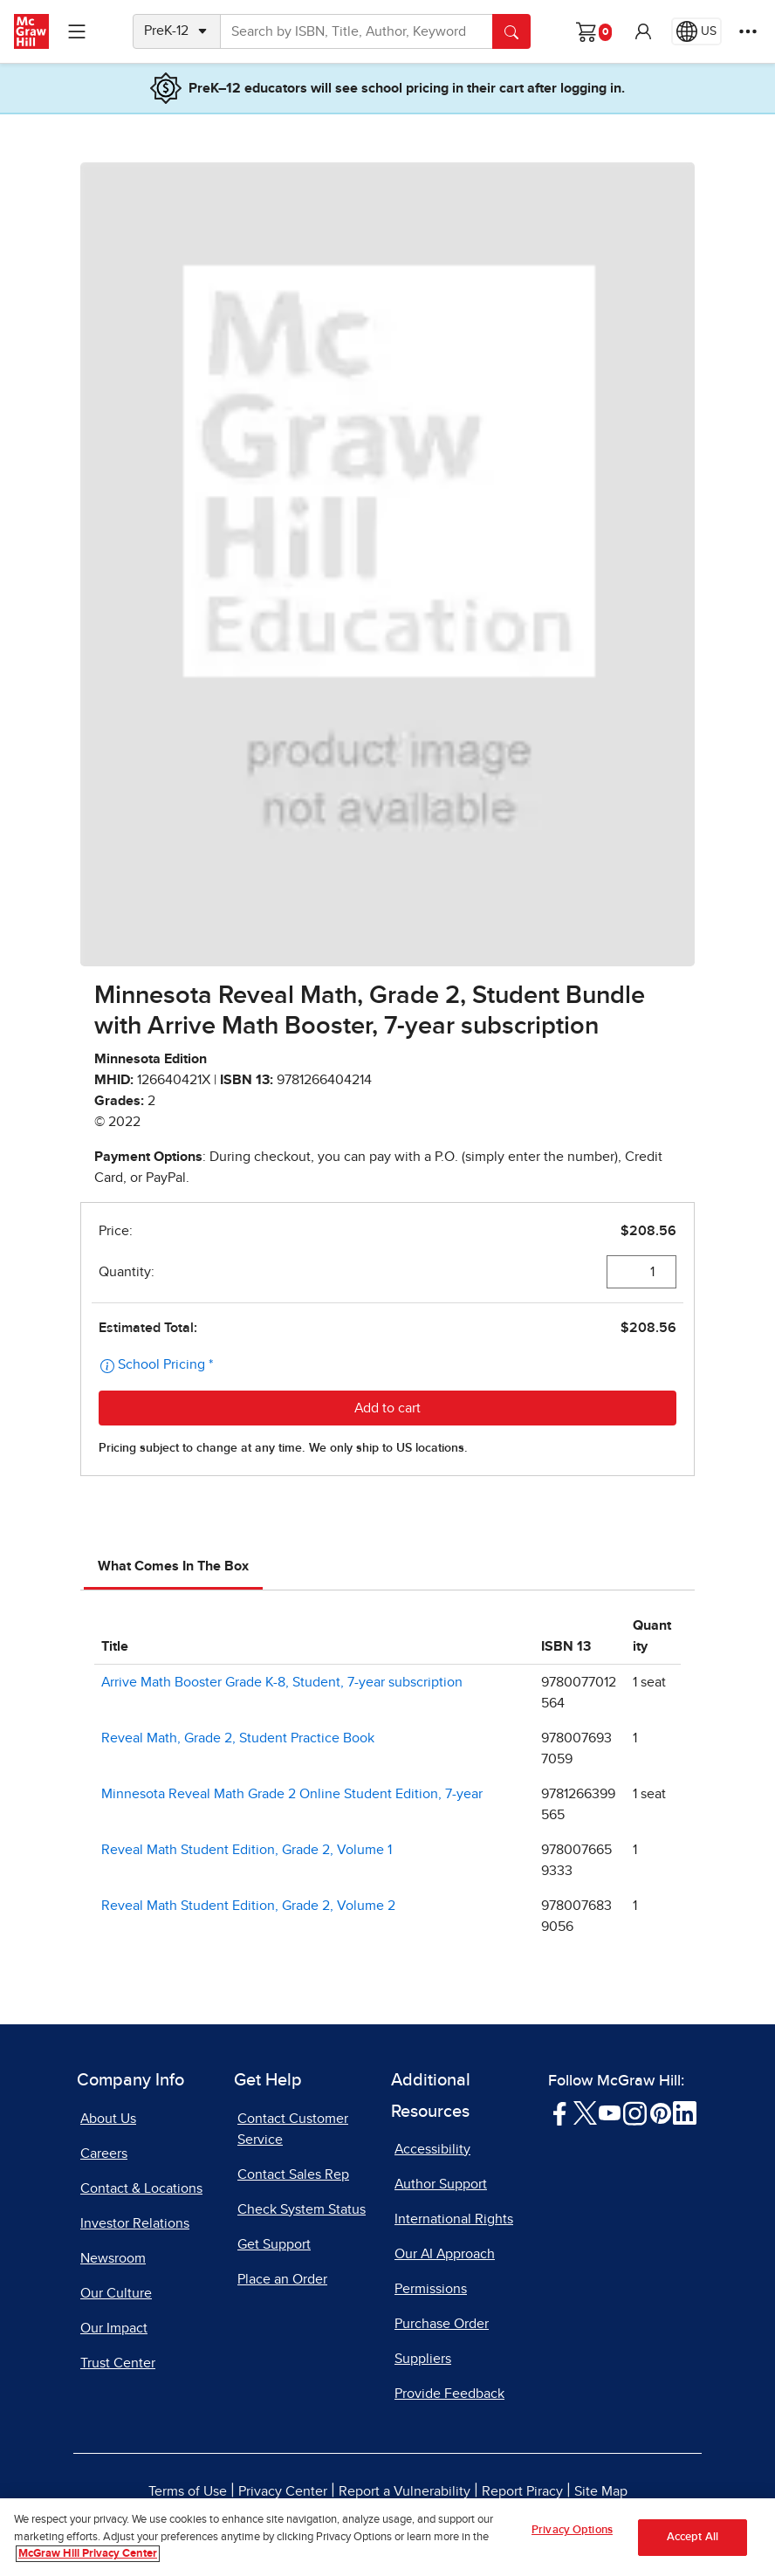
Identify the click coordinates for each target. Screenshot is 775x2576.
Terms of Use (187, 2491)
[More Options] (748, 31)
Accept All (692, 2537)
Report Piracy (522, 2491)
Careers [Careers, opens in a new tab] (103, 2153)
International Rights (453, 2219)
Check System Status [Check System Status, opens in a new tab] (301, 2209)
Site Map (601, 2491)
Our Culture (116, 2293)
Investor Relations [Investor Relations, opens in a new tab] (134, 2223)
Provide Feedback (449, 2394)
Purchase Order (441, 2324)
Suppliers (422, 2359)
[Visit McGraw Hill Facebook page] (560, 2112)
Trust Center (117, 2363)
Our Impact (113, 2328)
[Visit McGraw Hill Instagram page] (635, 2112)
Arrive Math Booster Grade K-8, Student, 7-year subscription (282, 1682)
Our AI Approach (444, 2254)
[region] (387, 2537)
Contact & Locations (141, 2188)
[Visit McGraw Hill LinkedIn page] (684, 2112)
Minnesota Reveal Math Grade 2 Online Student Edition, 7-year (292, 1794)
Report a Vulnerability (404, 2491)
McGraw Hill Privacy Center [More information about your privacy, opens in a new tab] (87, 2553)
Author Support (440, 2184)
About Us (108, 2119)
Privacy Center (282, 2491)
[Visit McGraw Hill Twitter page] (585, 2112)
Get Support (274, 2244)
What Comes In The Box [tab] (173, 1566)
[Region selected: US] (696, 31)
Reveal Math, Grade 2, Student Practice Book (237, 1738)
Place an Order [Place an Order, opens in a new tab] (282, 2279)
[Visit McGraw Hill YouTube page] (609, 2112)
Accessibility (432, 2149)
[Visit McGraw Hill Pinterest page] (660, 2112)
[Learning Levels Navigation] (77, 31)
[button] (643, 31)
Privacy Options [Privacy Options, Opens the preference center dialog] (572, 2530)
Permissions (430, 2289)
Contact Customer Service (292, 2129)
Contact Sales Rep (293, 2174)
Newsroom (113, 2258)
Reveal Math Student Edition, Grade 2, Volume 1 (246, 1850)
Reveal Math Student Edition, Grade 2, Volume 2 (248, 1906)
